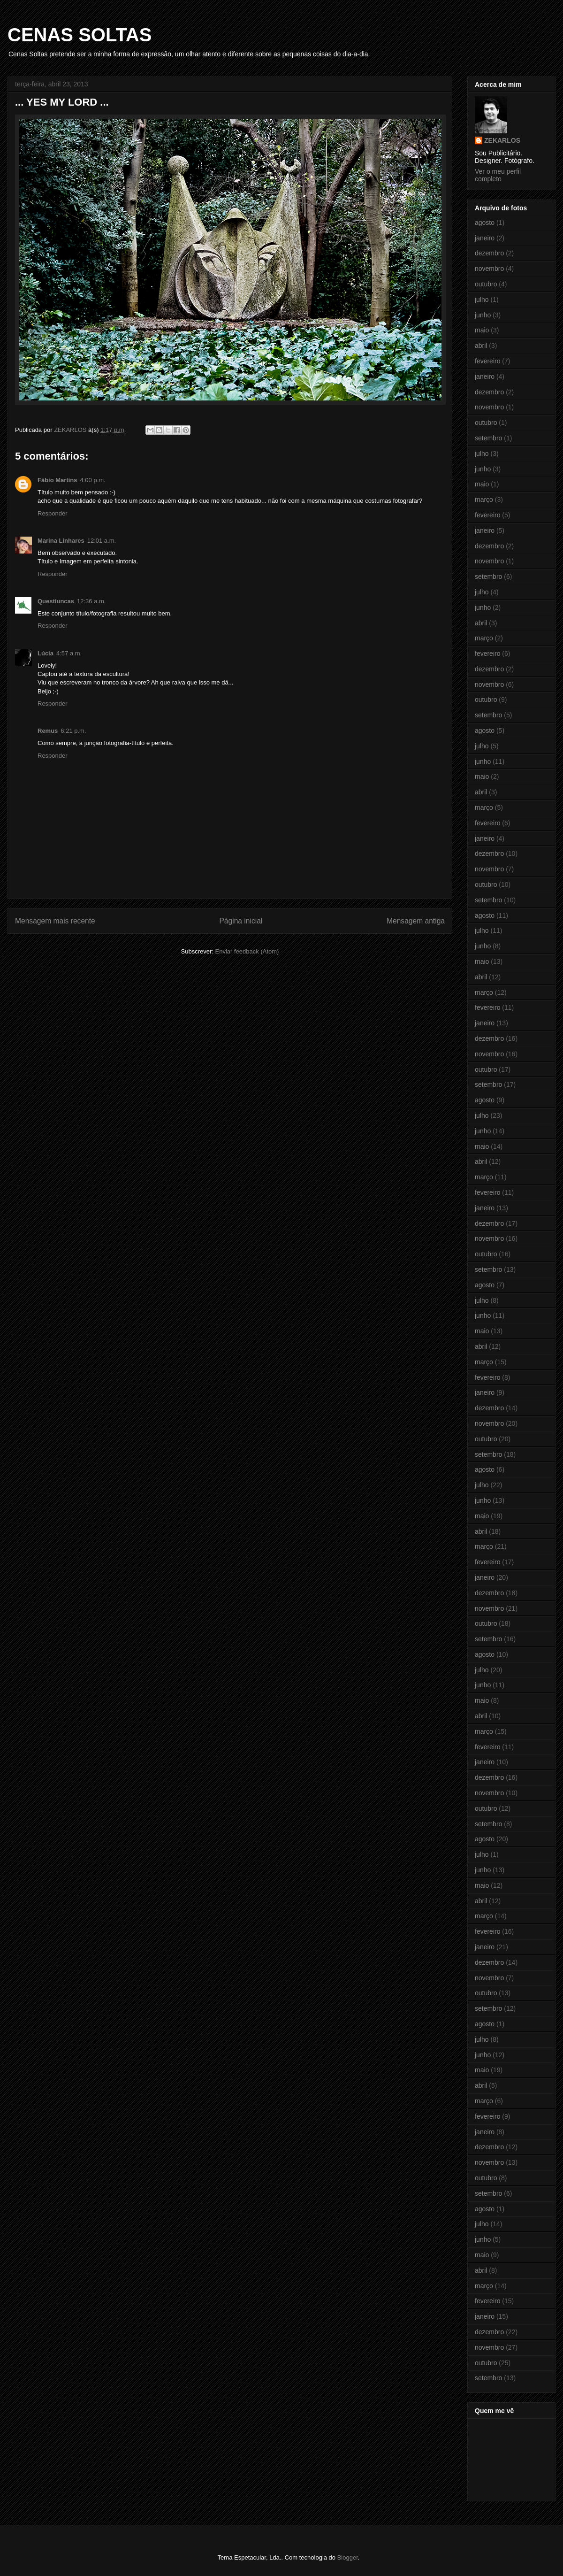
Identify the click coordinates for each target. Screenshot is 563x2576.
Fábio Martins (57, 480)
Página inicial (240, 921)
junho (483, 315)
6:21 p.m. (73, 730)
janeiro (485, 238)
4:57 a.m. (69, 653)
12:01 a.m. (101, 540)
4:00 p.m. (93, 480)
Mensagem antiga (416, 921)
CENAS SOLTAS (80, 34)
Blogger (347, 2557)
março (484, 499)
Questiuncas (56, 601)
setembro (488, 438)
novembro (489, 268)
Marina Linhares (61, 540)
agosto (485, 222)
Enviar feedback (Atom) (247, 951)
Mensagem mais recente (55, 921)
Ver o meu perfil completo (498, 175)
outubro (486, 284)
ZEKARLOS (502, 140)
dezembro (489, 253)
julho (482, 299)
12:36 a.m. (91, 601)
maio (482, 330)
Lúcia (45, 653)
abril (481, 345)
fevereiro (487, 361)
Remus (48, 730)
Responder (53, 513)
